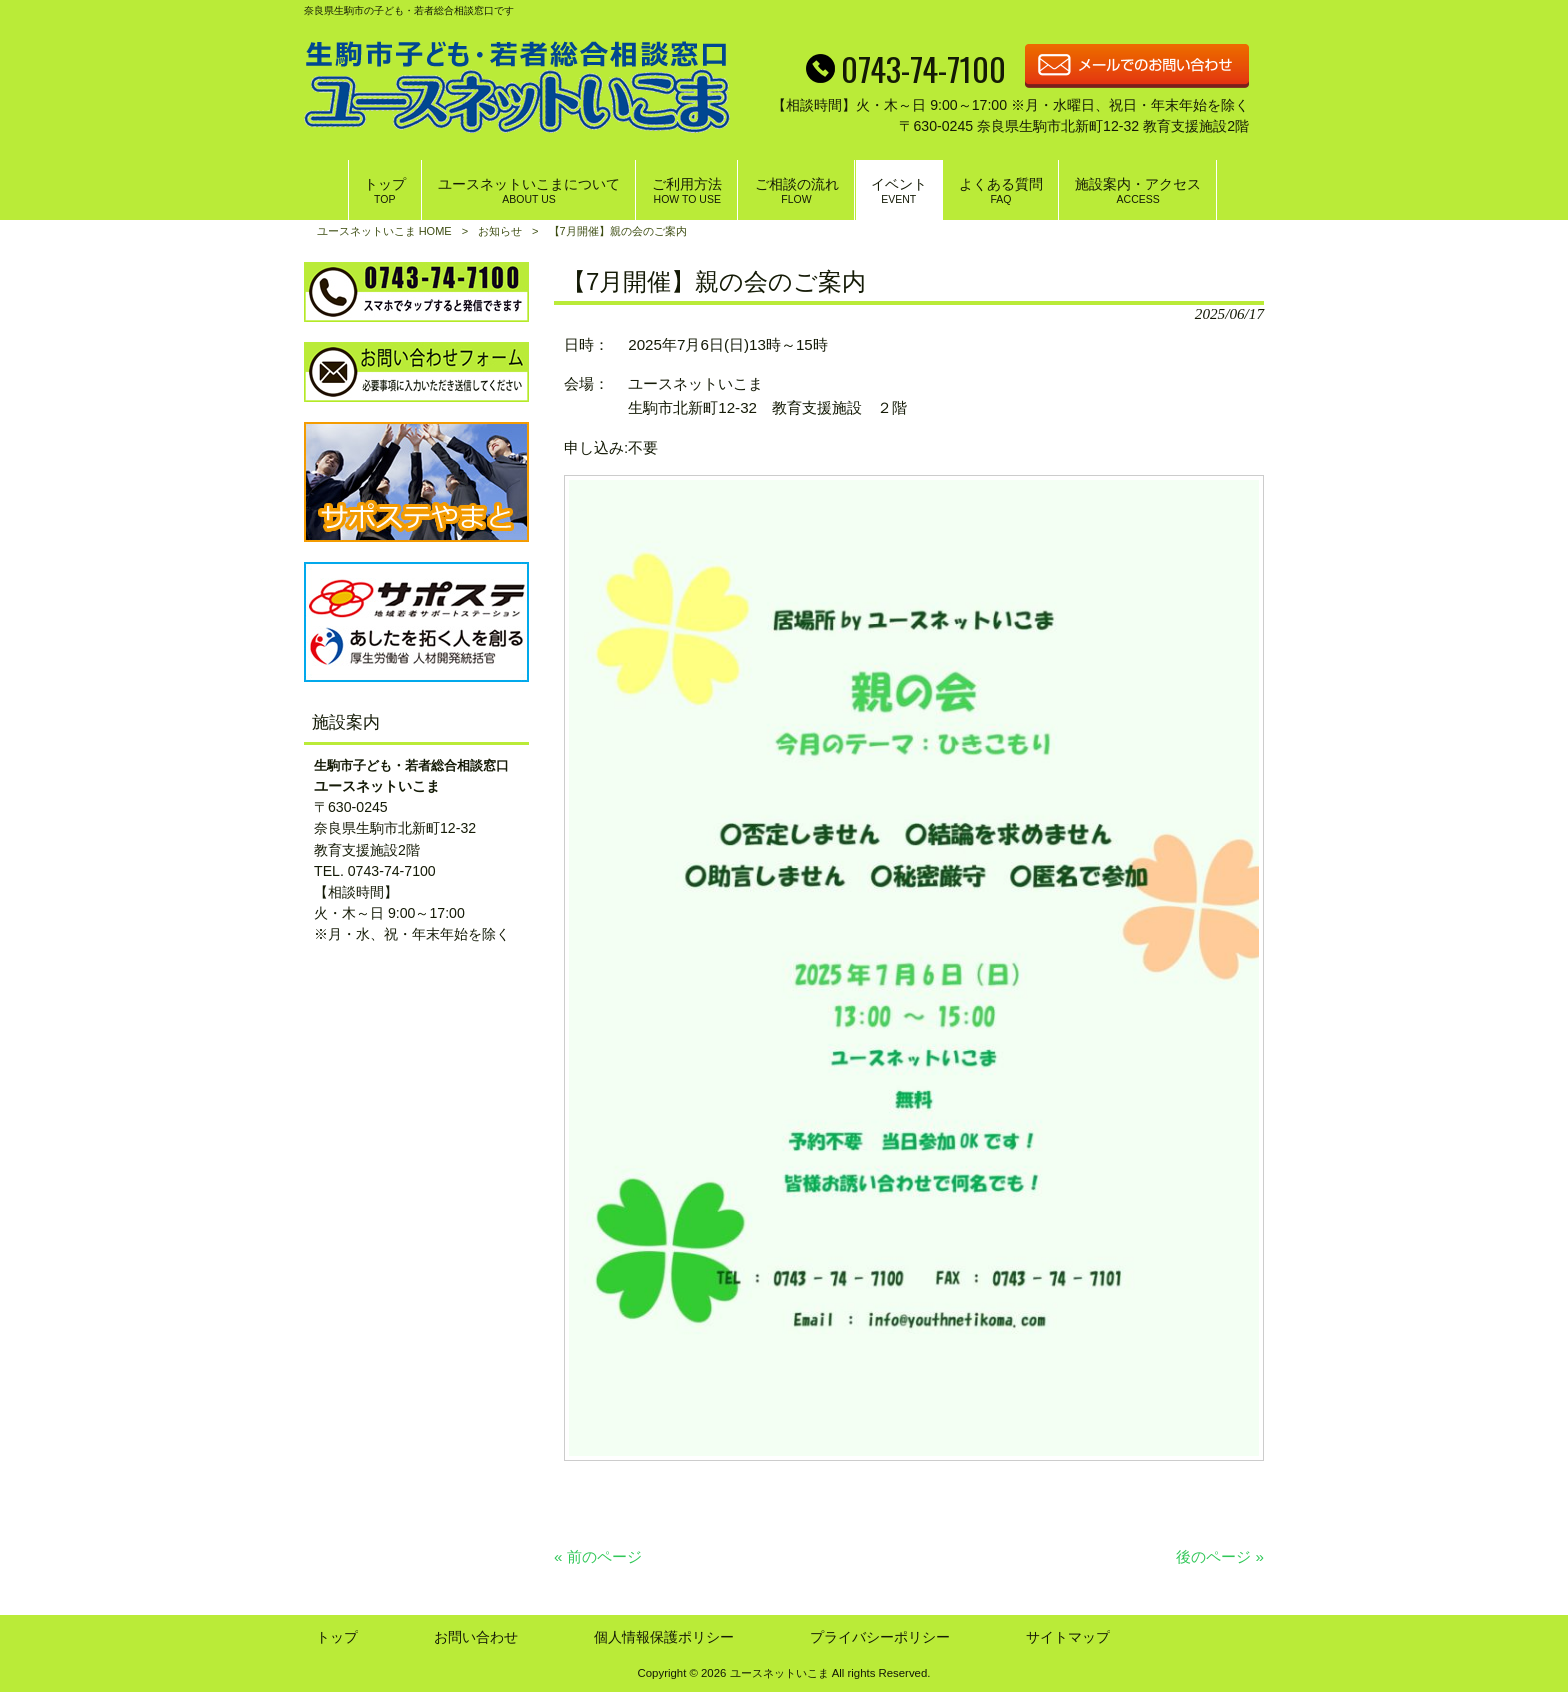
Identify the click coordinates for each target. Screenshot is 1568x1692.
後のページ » (1220, 1556)
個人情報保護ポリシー (664, 1637)
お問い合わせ (476, 1637)
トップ (337, 1637)
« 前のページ (598, 1556)
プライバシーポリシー (880, 1637)
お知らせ (500, 231)
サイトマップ (1068, 1637)
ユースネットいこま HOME (384, 231)
